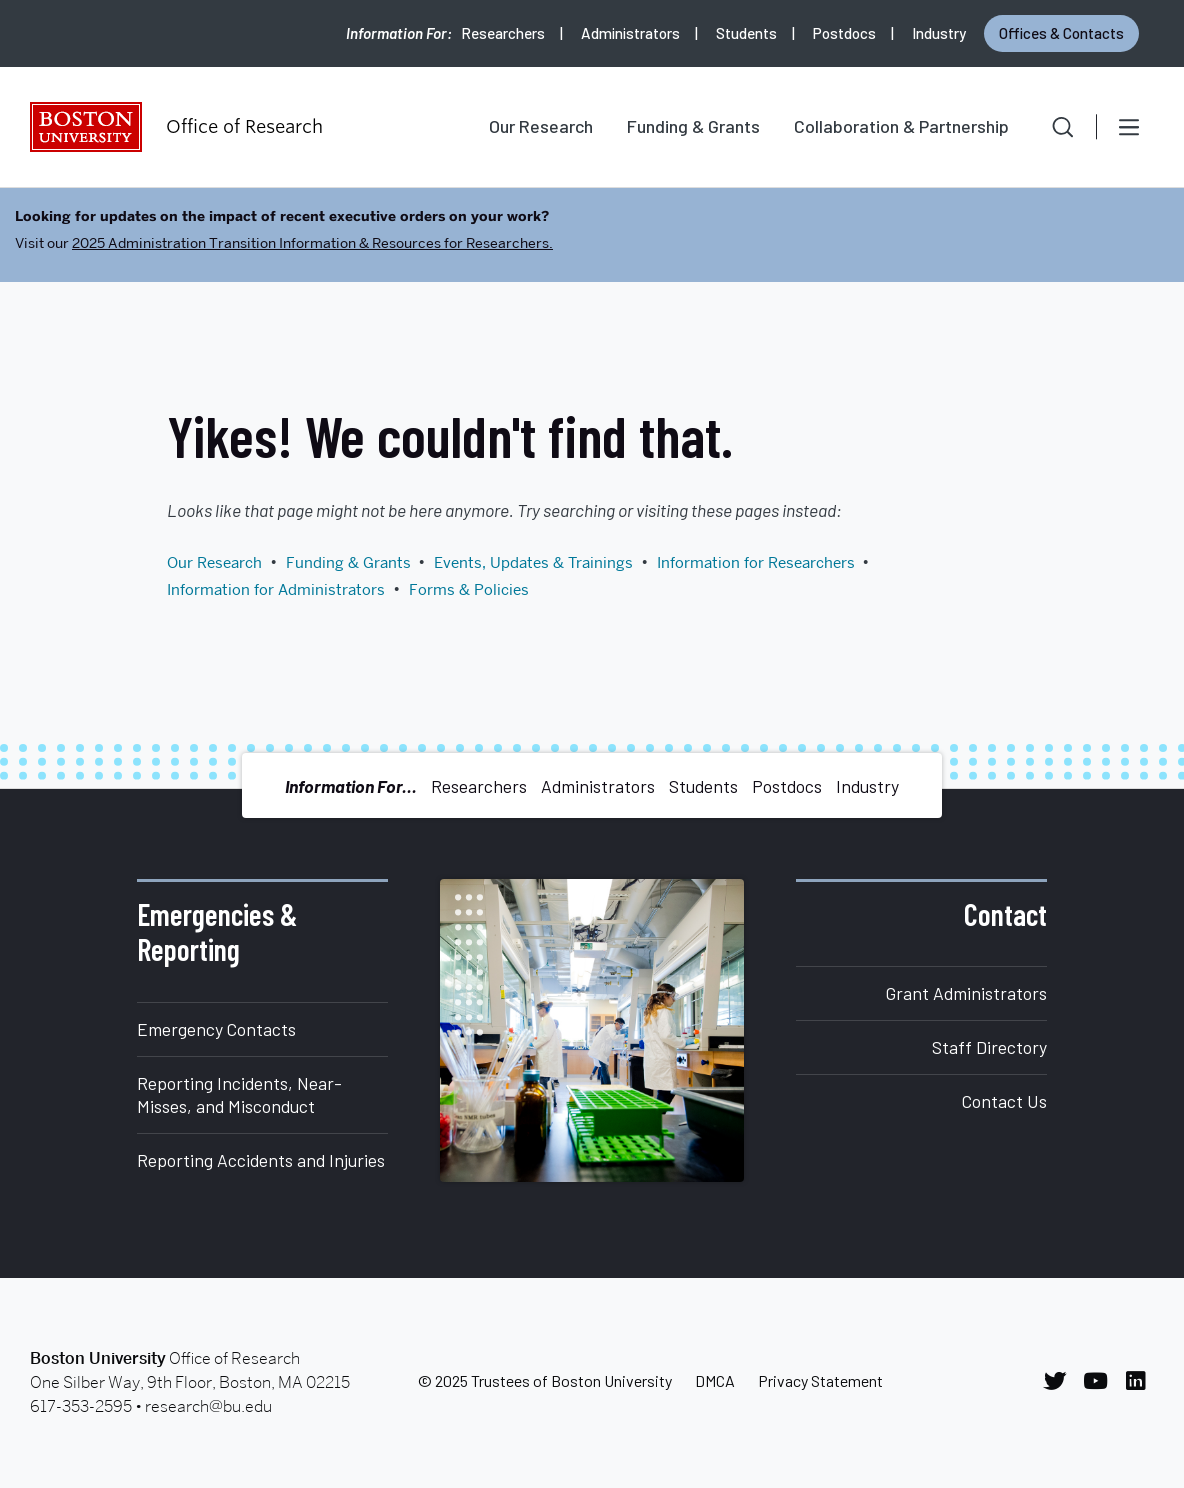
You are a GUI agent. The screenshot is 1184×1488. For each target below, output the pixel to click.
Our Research (541, 126)
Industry (939, 33)
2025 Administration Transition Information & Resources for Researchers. (312, 243)
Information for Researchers (756, 563)
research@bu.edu (208, 1406)
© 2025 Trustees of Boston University (545, 1380)
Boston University (86, 127)
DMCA (715, 1380)
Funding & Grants (693, 126)
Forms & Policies (469, 590)
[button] (1049, 127)
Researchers (503, 33)
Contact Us (1004, 1101)
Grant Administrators (966, 993)
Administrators (630, 33)
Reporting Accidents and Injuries (261, 1160)
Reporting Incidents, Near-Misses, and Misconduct (239, 1094)
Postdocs (844, 33)
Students (746, 33)
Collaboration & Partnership (901, 126)
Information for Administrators (276, 590)
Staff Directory (989, 1047)
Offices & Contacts (1061, 33)
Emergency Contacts (216, 1029)
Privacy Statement (820, 1380)
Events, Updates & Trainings (533, 563)
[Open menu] (1129, 127)
